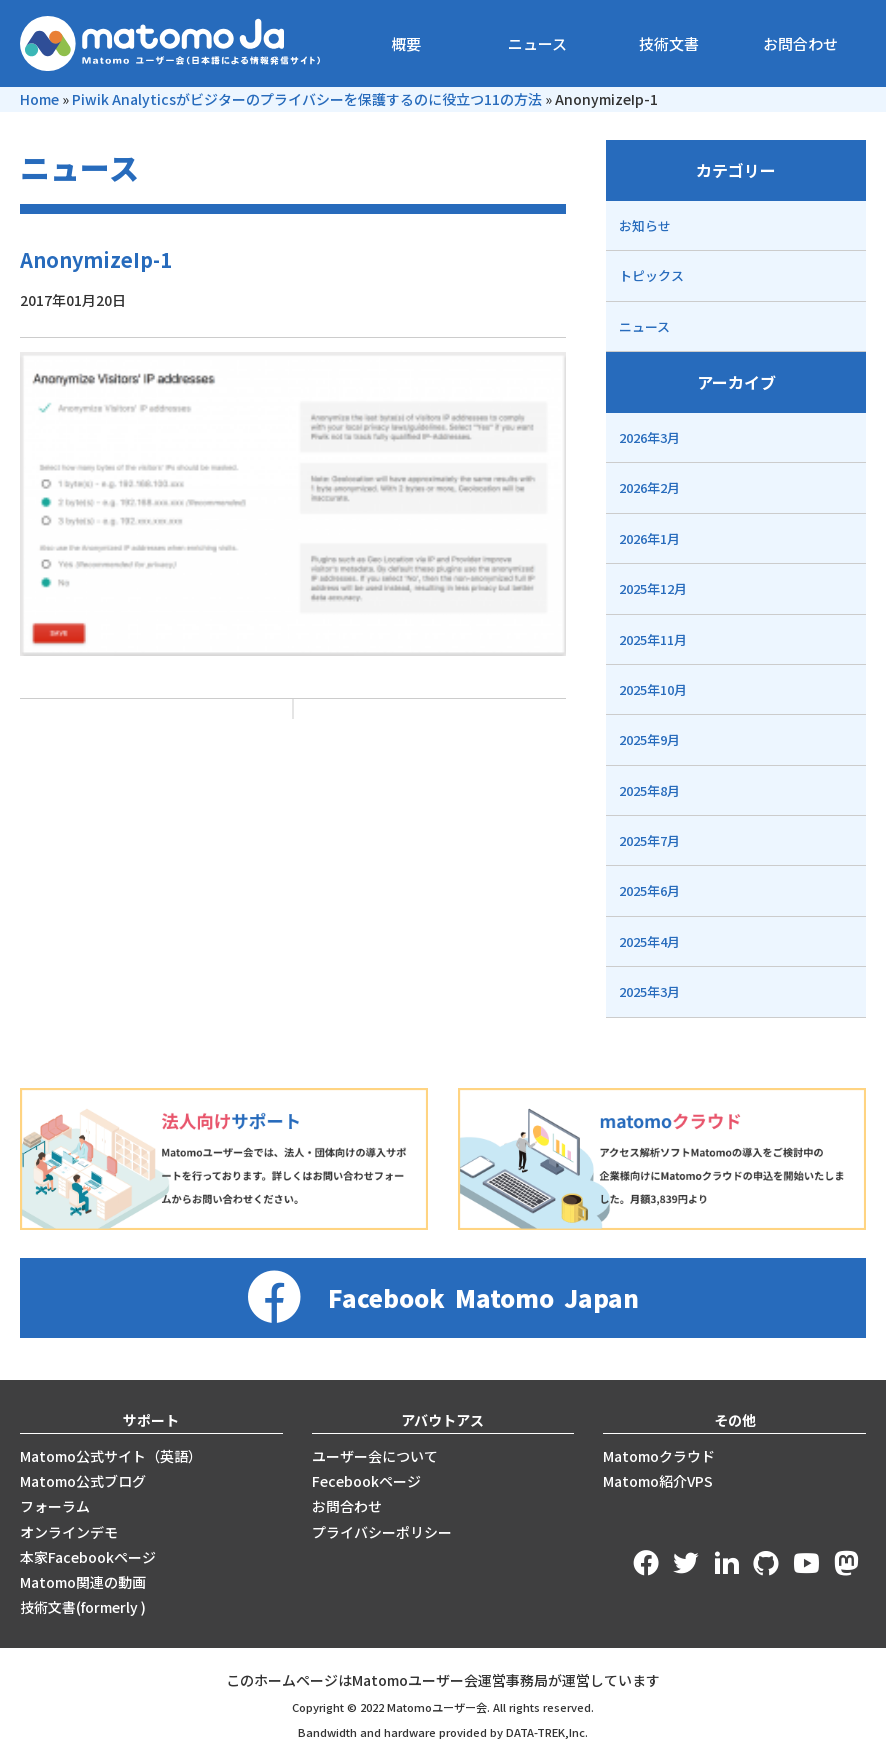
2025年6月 (649, 890)
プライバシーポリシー (382, 1532)
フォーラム (55, 1506)
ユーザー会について (375, 1456)
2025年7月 (649, 840)
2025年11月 (653, 639)
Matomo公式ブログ (83, 1481)
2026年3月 (649, 437)
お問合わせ (800, 43)
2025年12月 (653, 588)
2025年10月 (653, 689)
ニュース (537, 43)
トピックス (651, 275)
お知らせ (645, 225)
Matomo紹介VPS (658, 1481)
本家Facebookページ (88, 1557)
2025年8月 (649, 790)
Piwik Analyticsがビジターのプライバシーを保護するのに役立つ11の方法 (307, 99)
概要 (406, 43)
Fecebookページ (366, 1481)
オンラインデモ (69, 1532)
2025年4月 (649, 941)
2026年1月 (649, 538)
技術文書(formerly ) (83, 1607)
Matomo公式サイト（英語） (111, 1456)
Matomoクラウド (659, 1456)
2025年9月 (649, 739)
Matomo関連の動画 (83, 1582)
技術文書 (669, 43)
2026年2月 (649, 487)
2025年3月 (649, 991)
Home (39, 99)
